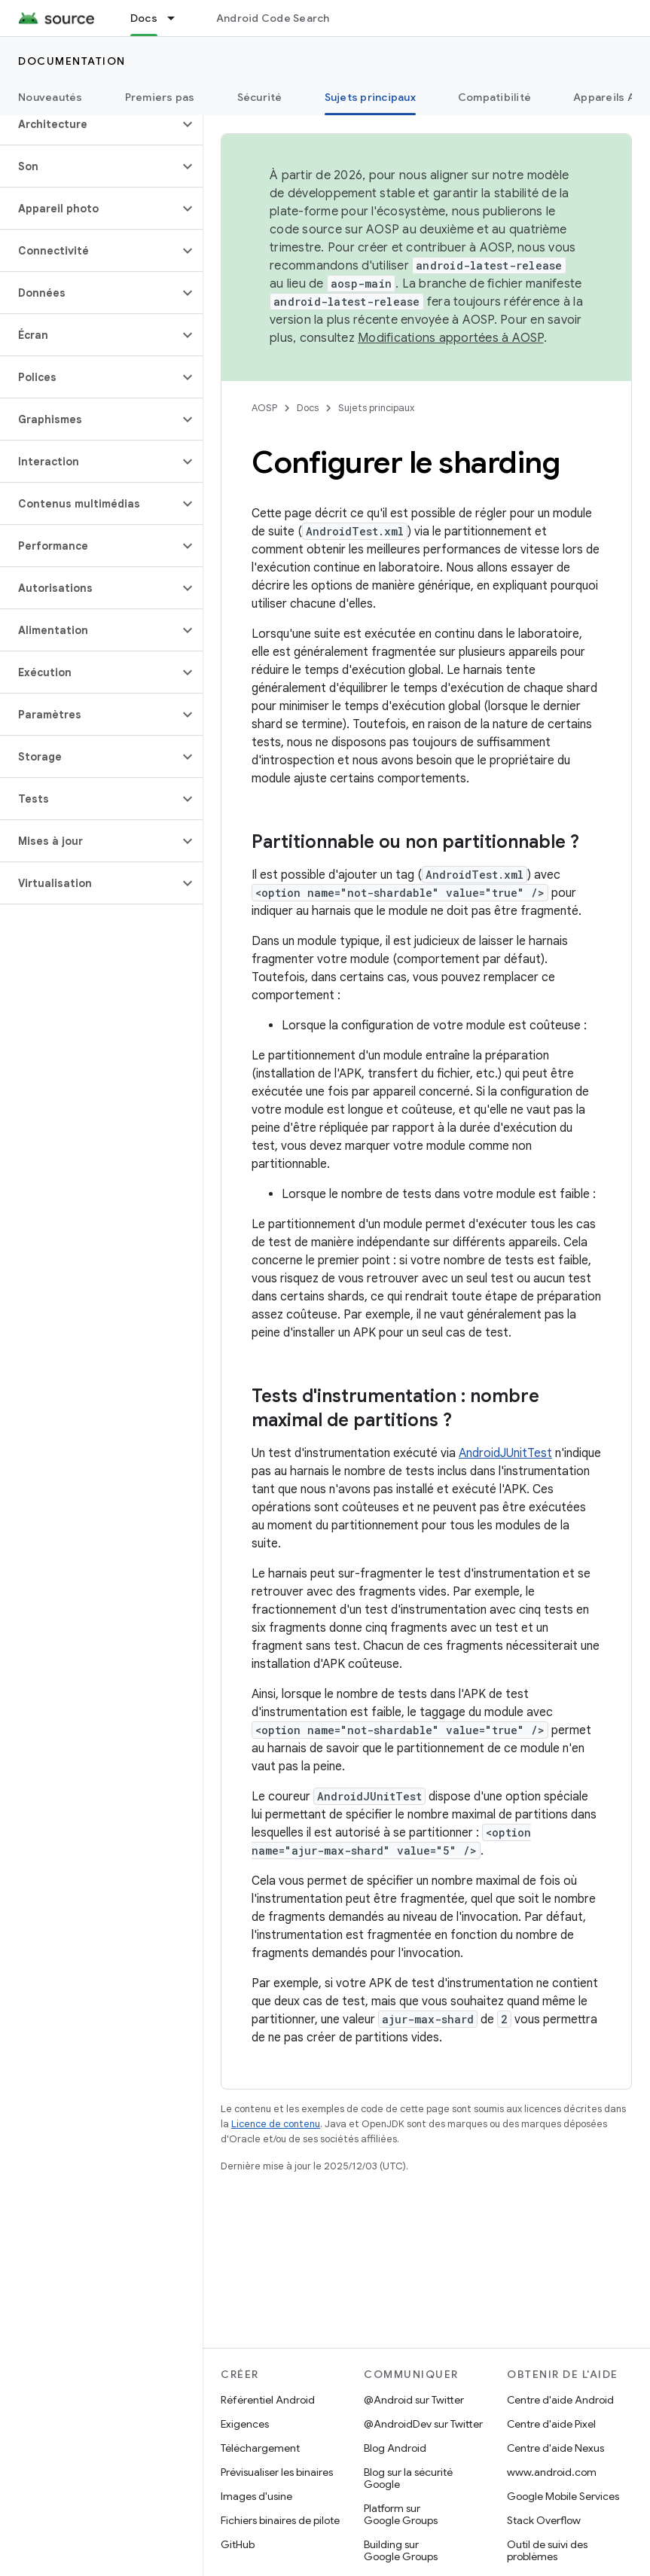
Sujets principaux (376, 407)
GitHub (238, 2544)
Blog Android (395, 2448)
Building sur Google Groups (401, 2550)
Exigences (245, 2424)
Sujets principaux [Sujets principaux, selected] (370, 97)
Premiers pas (160, 97)
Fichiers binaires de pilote (280, 2520)
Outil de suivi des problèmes (547, 2550)
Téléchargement (260, 2448)
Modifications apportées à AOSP (451, 338)
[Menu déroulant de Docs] (177, 18)
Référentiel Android (268, 2400)
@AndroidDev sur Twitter (423, 2424)
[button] (89, 124)
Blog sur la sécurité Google (408, 2478)
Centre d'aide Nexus (555, 2448)
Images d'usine (256, 2496)
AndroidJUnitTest (505, 1453)
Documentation (72, 61)
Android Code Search (273, 18)
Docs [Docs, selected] (143, 18)
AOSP (264, 407)
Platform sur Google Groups (401, 2514)
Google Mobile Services (563, 2496)
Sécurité (259, 97)
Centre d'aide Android (560, 2400)
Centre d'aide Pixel (551, 2424)
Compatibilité (494, 97)
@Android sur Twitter (414, 2400)
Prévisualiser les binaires (277, 2472)
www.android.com (552, 2472)
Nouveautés (50, 97)
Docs (308, 407)
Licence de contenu (275, 2123)
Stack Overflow (544, 2520)
